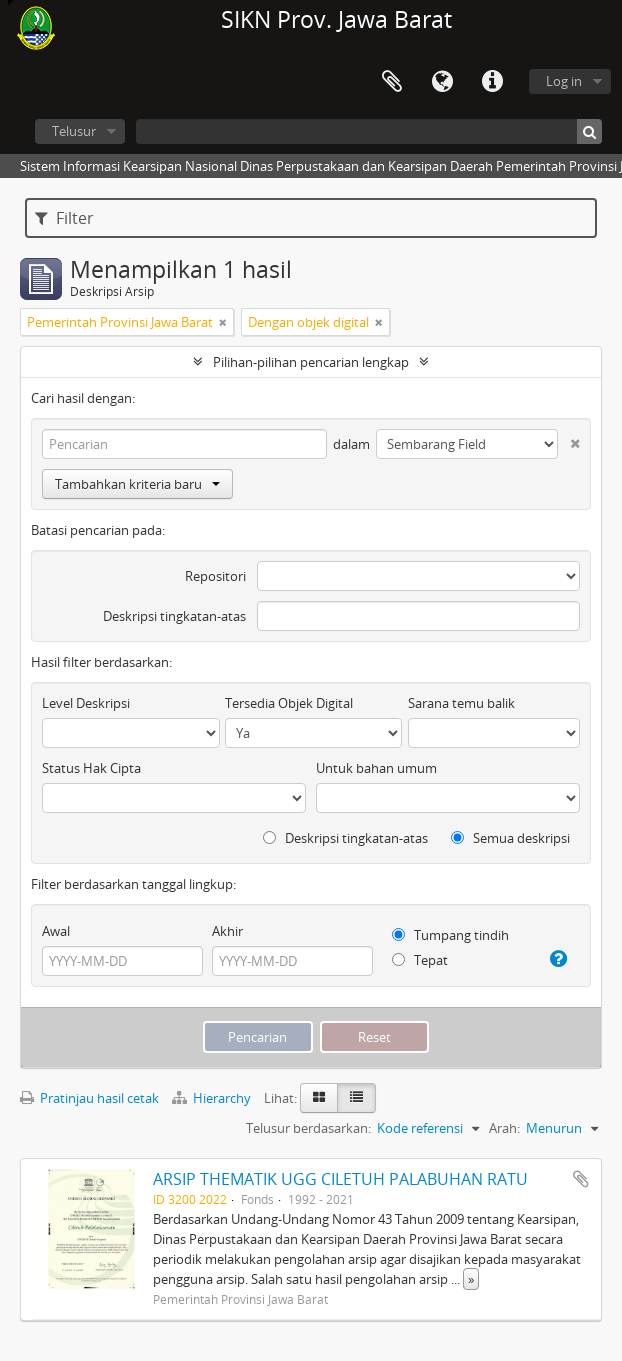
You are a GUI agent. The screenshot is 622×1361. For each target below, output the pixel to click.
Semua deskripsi (510, 838)
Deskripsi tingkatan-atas (174, 616)
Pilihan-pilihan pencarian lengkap (311, 362)
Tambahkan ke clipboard (581, 1179)
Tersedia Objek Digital (289, 703)
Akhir (227, 931)
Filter (64, 218)
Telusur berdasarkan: (308, 1128)
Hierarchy (213, 1098)
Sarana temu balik (461, 703)
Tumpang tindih (450, 935)
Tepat (420, 960)
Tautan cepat (492, 82)
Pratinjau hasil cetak (89, 1098)
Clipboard (392, 82)
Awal (56, 931)
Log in (564, 81)
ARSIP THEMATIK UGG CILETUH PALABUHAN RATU (340, 1179)
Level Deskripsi (86, 703)
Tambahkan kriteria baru (137, 484)
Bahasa (442, 82)
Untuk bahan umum (376, 768)
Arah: (504, 1128)
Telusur (74, 131)
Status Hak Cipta (91, 768)
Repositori (215, 576)
